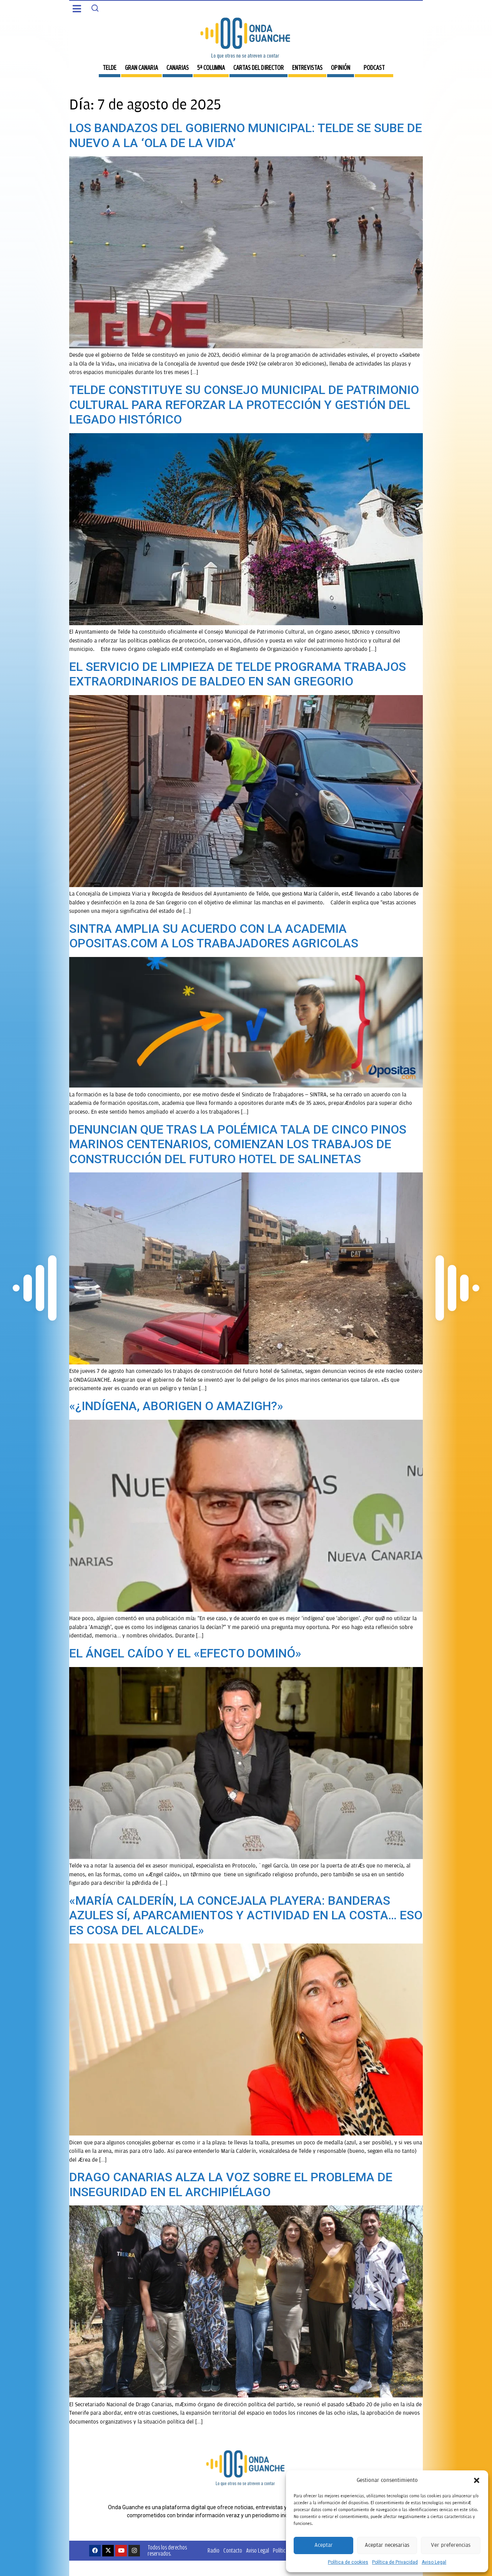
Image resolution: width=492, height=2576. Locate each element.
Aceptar (323, 2545)
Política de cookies (348, 2562)
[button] (476, 2480)
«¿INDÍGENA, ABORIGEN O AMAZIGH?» (176, 1406)
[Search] (94, 8)
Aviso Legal (434, 2562)
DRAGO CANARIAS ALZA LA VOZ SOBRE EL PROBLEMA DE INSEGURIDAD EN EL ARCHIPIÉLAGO (230, 2184)
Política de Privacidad (395, 2562)
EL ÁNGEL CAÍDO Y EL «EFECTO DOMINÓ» (185, 1653)
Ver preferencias (450, 2545)
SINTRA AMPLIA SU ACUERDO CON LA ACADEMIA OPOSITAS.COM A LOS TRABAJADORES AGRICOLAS (213, 935)
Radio (213, 2550)
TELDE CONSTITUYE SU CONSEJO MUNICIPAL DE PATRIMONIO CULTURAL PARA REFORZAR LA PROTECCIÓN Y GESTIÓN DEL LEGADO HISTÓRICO (244, 404)
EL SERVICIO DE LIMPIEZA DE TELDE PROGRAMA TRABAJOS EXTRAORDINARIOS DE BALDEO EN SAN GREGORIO (237, 674)
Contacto (232, 2550)
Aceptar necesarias (387, 2545)
